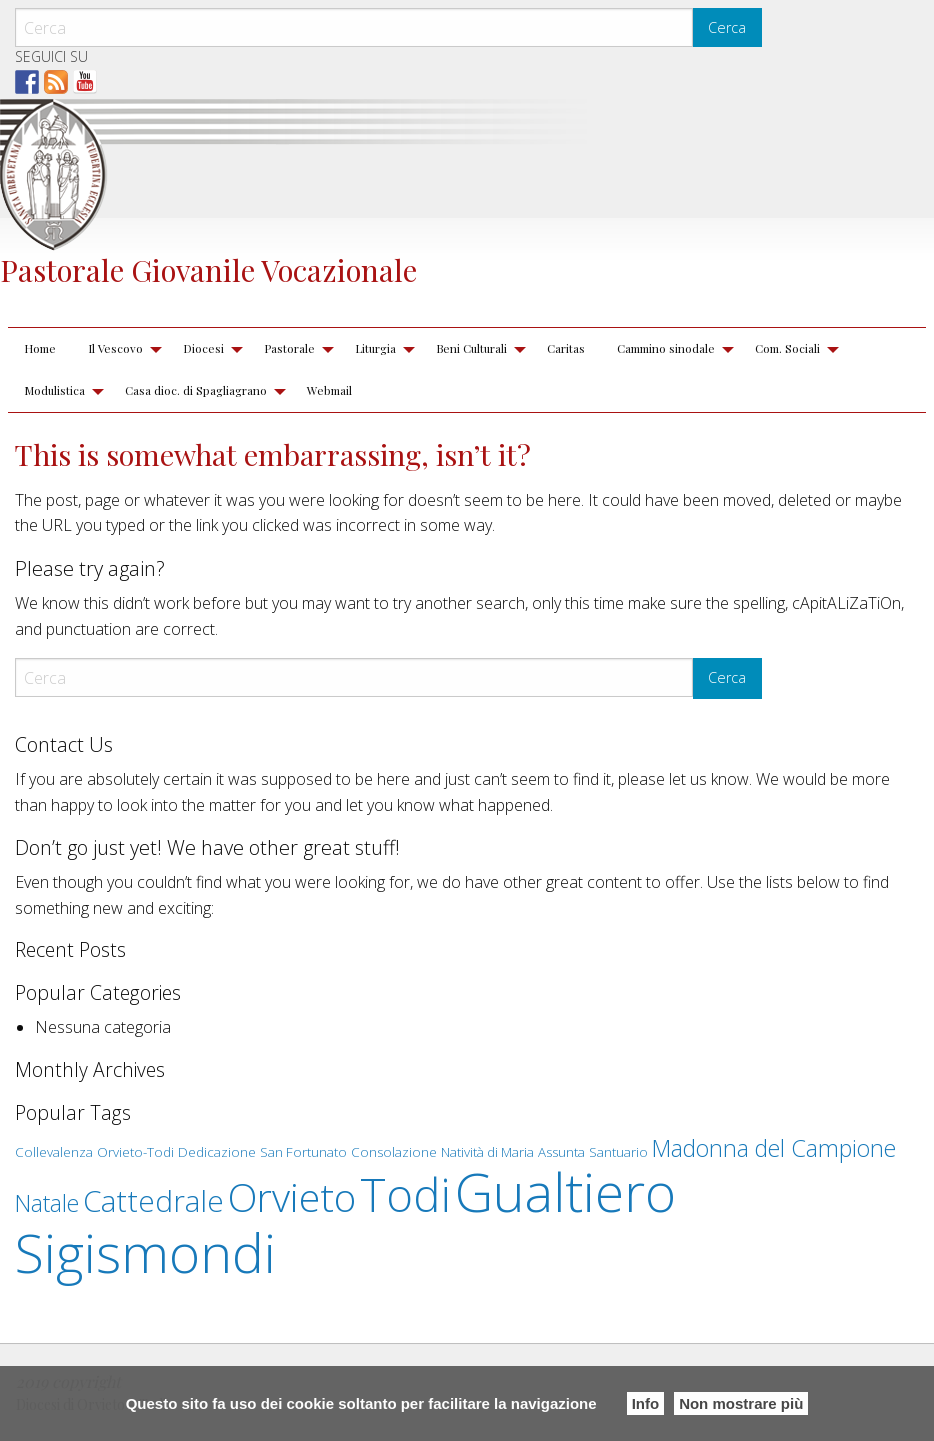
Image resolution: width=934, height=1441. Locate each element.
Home (40, 348)
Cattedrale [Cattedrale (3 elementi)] (153, 1200)
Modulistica (54, 390)
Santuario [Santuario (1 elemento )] (618, 1152)
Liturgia (375, 348)
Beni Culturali (471, 348)
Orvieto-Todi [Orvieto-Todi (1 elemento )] (135, 1152)
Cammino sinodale (666, 348)
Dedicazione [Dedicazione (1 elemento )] (217, 1152)
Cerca (727, 27)
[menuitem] (40, 349)
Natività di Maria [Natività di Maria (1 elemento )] (487, 1152)
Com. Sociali (787, 348)
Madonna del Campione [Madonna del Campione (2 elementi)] (774, 1148)
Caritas (566, 348)
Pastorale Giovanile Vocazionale (208, 269)
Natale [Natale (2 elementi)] (47, 1203)
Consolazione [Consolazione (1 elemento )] (394, 1152)
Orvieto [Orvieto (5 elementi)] (292, 1197)
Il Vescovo (115, 348)
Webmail (329, 390)
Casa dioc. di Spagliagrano (196, 390)
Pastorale (289, 348)
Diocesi (203, 348)
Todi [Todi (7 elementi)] (405, 1194)
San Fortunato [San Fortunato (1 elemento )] (303, 1152)
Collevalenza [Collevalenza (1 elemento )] (54, 1152)
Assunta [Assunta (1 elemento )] (561, 1152)
